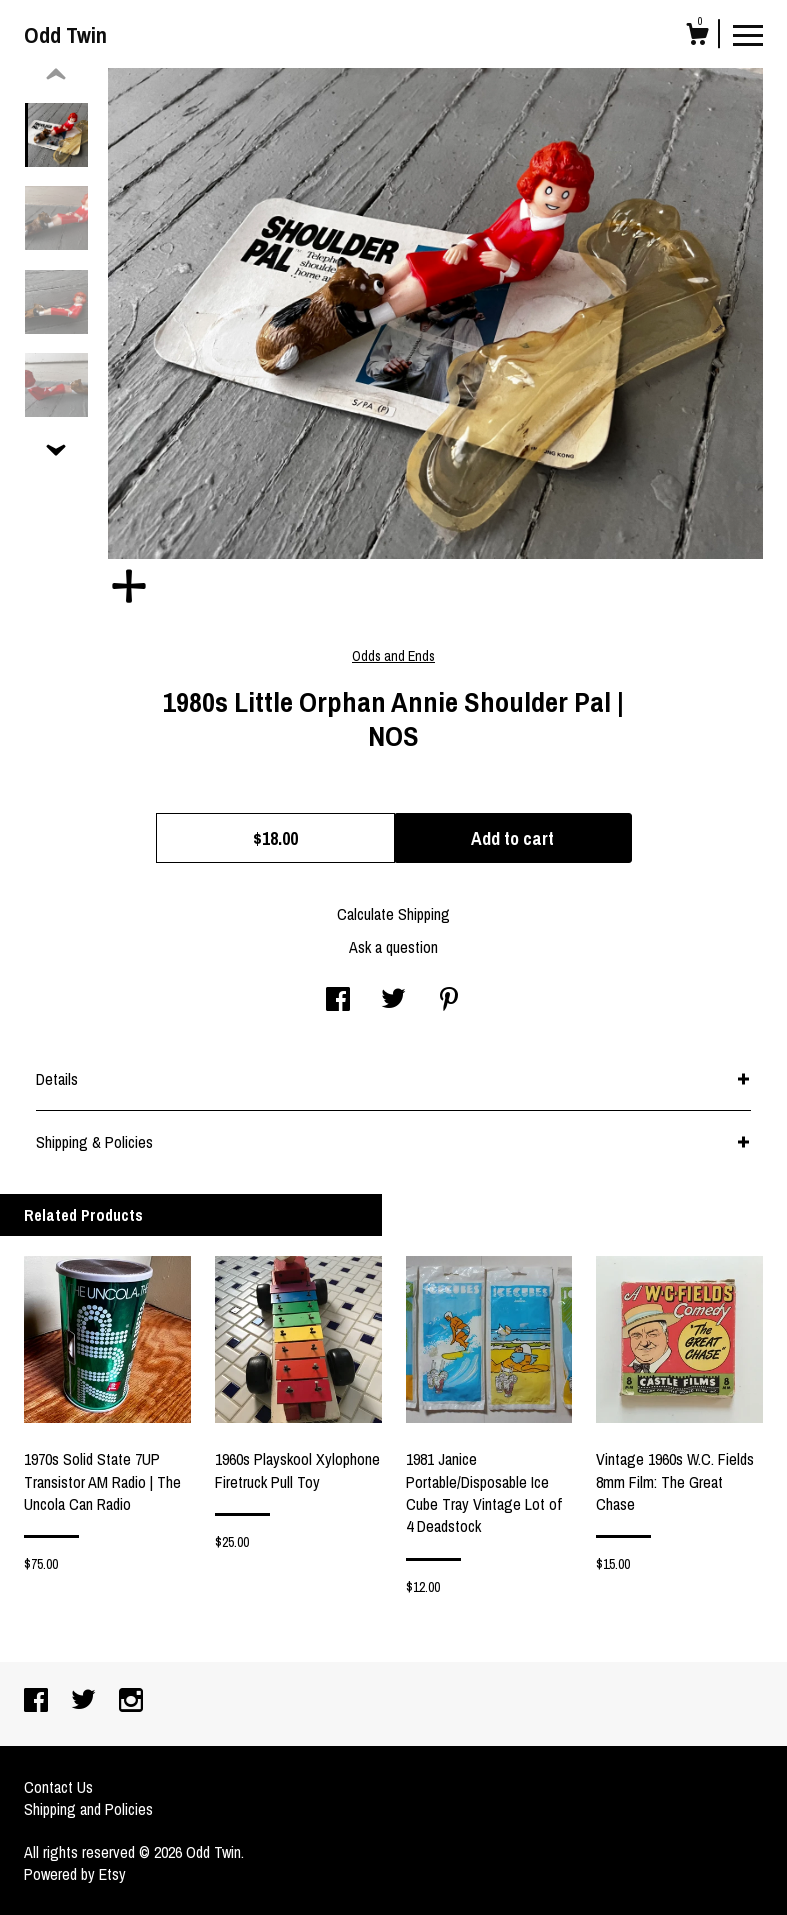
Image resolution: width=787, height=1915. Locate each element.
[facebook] (38, 1702)
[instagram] (131, 1702)
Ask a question (393, 947)
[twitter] (85, 1702)
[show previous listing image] (56, 75)
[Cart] (697, 37)
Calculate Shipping (393, 914)
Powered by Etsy (75, 1874)
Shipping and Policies (88, 1809)
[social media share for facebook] (338, 1001)
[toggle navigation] (748, 34)
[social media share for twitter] (393, 1001)
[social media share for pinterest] (449, 1001)
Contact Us (58, 1787)
